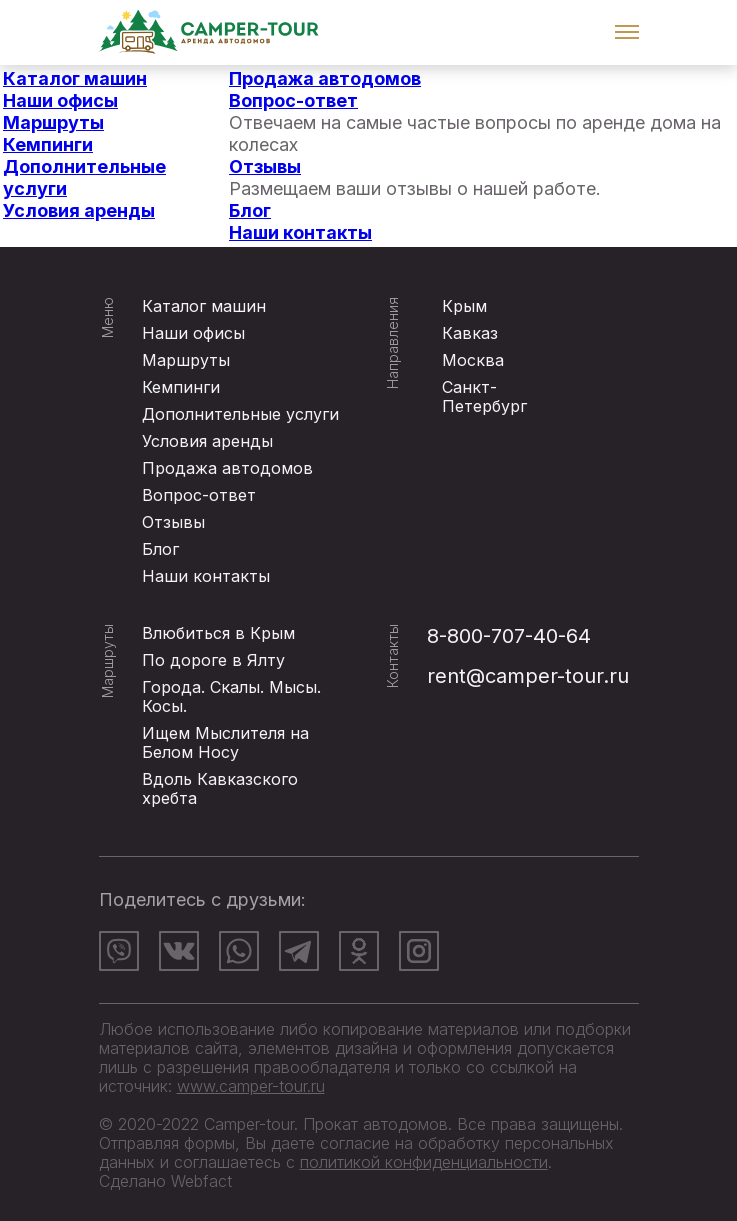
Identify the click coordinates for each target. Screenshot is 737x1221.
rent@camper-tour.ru (528, 676)
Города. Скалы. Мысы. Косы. (231, 696)
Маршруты (53, 122)
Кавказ (470, 333)
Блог (250, 210)
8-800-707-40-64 (509, 636)
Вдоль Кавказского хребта (220, 788)
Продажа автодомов (325, 78)
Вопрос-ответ (293, 100)
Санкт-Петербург (484, 396)
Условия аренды (79, 210)
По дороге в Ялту (213, 660)
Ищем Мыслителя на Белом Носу (225, 742)
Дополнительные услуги (240, 414)
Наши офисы (60, 100)
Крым (464, 306)
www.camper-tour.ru (251, 1086)
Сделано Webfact (165, 1181)
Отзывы (265, 166)
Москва (473, 360)
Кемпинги (48, 144)
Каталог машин (75, 78)
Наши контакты (300, 232)
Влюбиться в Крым (218, 633)
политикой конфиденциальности (424, 1162)
